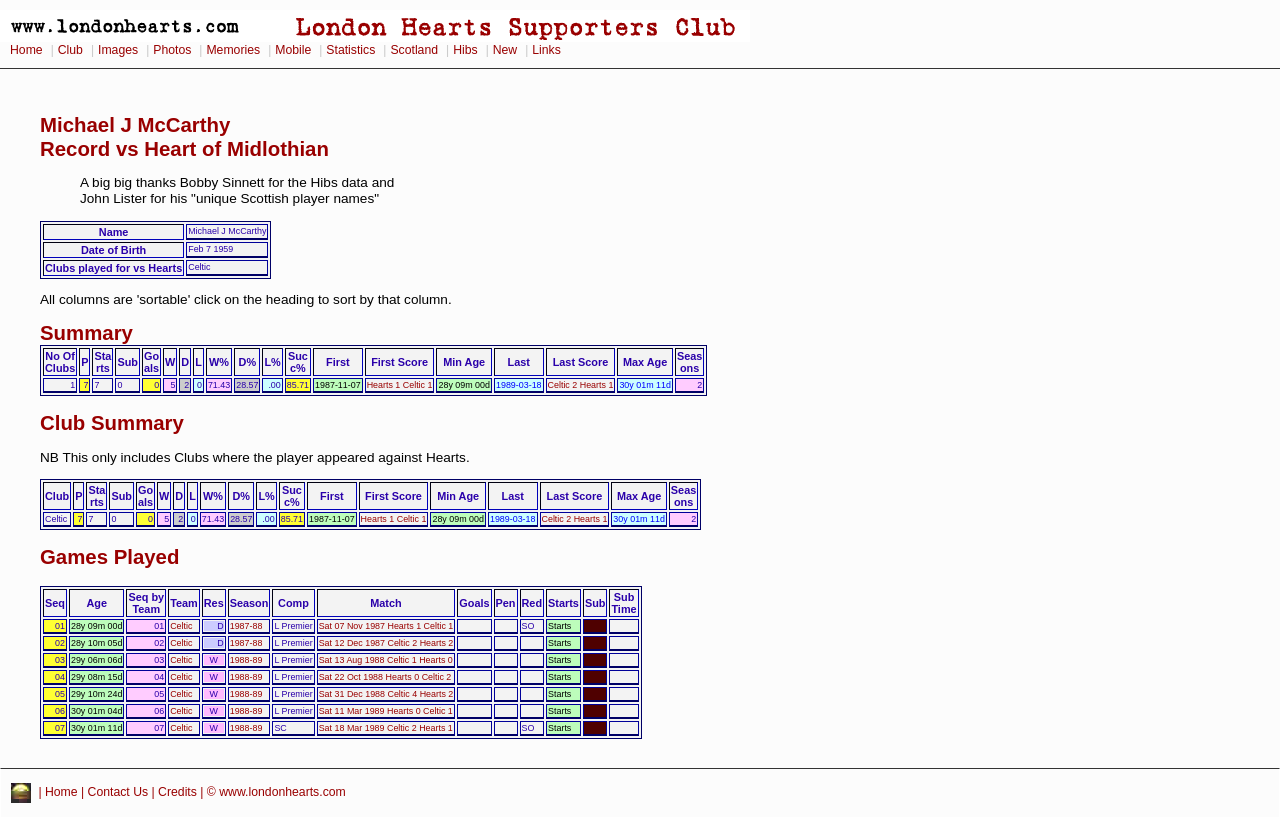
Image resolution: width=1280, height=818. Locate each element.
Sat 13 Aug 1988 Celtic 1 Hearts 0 (386, 660)
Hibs (465, 50)
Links (546, 50)
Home (26, 50)
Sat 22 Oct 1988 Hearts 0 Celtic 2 (385, 677)
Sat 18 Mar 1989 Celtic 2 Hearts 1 (386, 728)
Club (70, 50)
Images (118, 50)
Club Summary (112, 423)
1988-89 (246, 660)
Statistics (350, 50)
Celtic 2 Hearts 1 (581, 385)
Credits (177, 792)
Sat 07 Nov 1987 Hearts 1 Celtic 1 (386, 626)
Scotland (414, 50)
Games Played (109, 557)
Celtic (181, 626)
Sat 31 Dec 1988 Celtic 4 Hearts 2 (386, 694)
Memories (233, 50)
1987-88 (246, 626)
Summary (86, 333)
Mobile (293, 50)
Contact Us (118, 792)
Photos (172, 50)
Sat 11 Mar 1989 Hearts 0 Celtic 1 (386, 711)
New (505, 50)
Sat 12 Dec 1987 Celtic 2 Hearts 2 (386, 643)
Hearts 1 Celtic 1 (400, 385)
